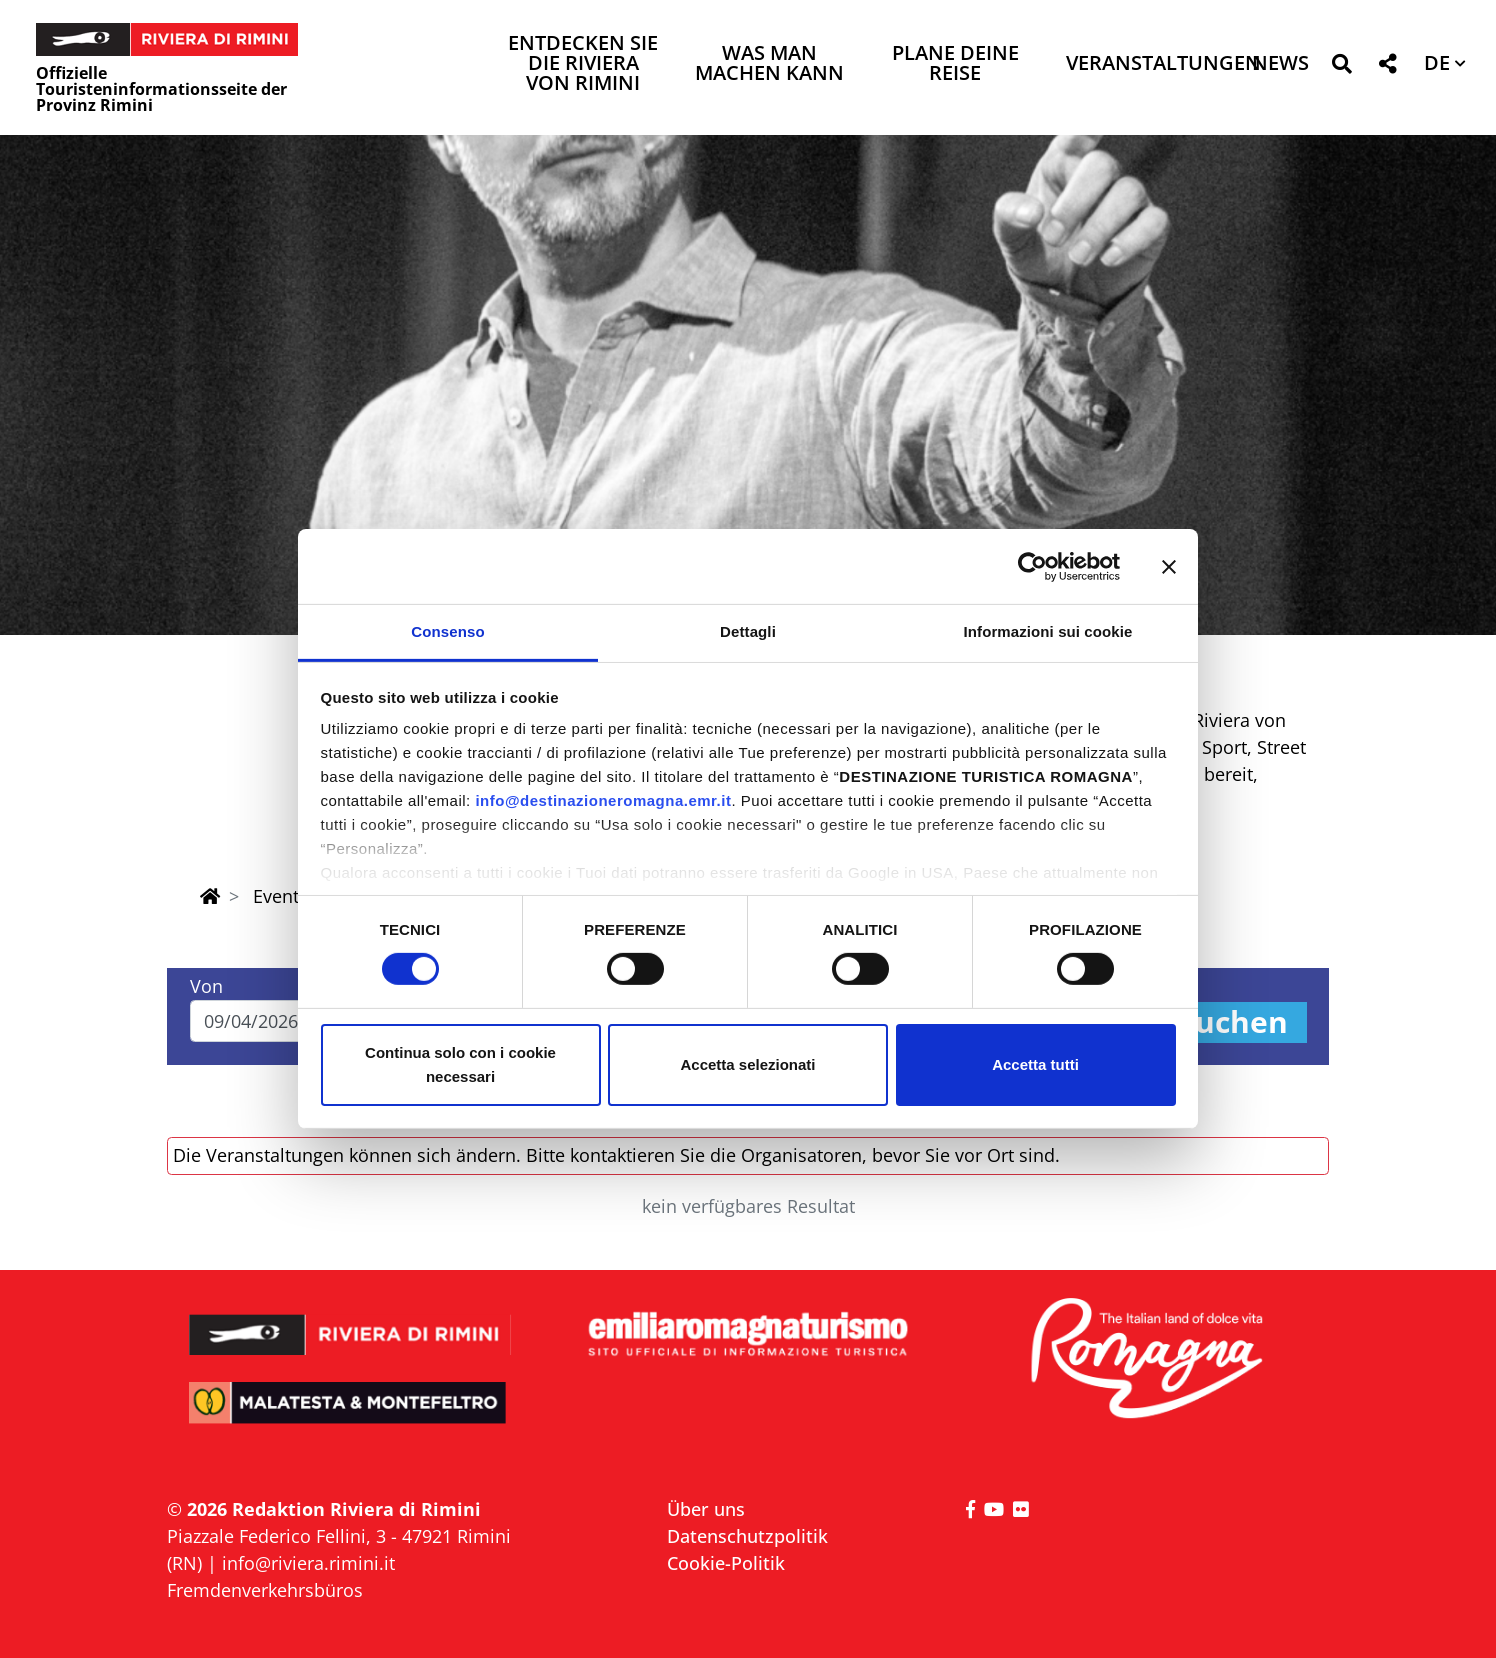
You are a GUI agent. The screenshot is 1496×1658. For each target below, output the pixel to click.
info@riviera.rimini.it (308, 1563)
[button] (1341, 67)
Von (206, 986)
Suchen (1233, 1022)
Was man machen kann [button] (769, 64)
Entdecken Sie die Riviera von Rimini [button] (583, 64)
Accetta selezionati (747, 1064)
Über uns (706, 1509)
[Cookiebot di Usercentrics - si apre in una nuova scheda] (1032, 566)
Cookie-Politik (726, 1563)
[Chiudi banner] (1169, 566)
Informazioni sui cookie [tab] (1048, 631)
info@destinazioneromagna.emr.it (603, 800)
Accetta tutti (1035, 1064)
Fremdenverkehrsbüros (265, 1590)
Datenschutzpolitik (747, 1536)
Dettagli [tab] (748, 631)
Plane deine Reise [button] (955, 64)
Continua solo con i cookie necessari (460, 1064)
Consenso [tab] (447, 631)
